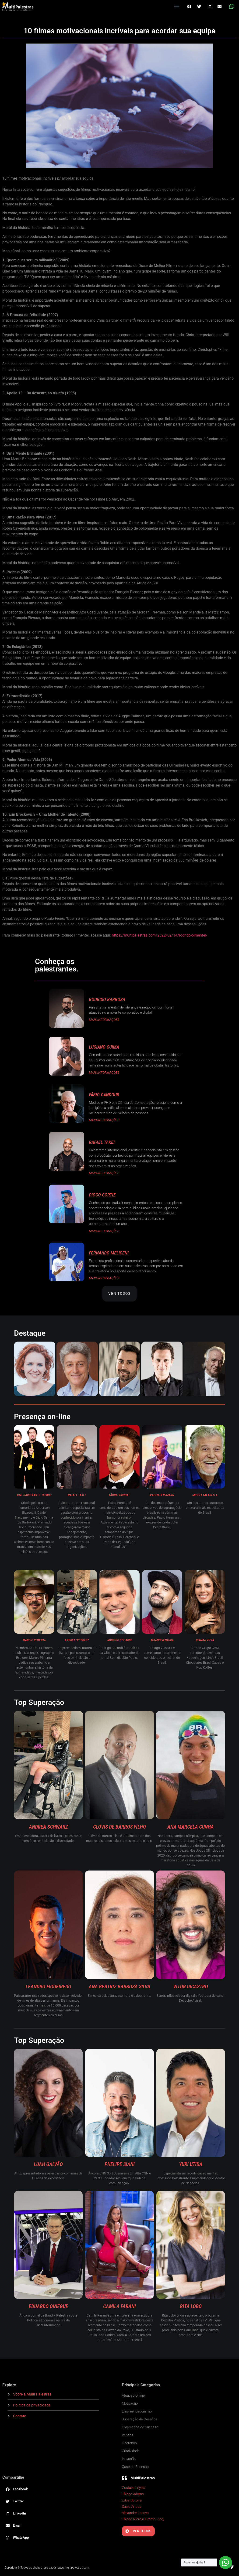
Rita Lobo (191, 2306)
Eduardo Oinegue (48, 2306)
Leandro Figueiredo (48, 1987)
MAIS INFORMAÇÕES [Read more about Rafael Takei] (104, 1173)
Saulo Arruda (131, 2506)
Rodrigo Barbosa (107, 999)
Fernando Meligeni (109, 1253)
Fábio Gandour (104, 1094)
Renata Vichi (205, 1640)
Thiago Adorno (133, 2494)
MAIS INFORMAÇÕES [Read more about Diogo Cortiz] (104, 1231)
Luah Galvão (48, 2164)
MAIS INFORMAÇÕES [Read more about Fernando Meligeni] (104, 1278)
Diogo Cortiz (102, 1195)
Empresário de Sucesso (140, 2427)
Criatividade (131, 2451)
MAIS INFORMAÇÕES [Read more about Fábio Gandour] (104, 1120)
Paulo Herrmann (162, 1495)
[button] (176, 6)
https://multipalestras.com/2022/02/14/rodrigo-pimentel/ (159, 935)
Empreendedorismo (137, 2411)
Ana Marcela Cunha (190, 1827)
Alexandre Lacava (135, 2513)
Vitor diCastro (190, 1987)
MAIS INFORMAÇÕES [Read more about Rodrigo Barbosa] (104, 1020)
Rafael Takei (102, 1142)
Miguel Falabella (205, 1495)
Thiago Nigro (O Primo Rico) (143, 2519)
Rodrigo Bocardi (119, 1640)
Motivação (130, 2403)
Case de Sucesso (135, 2467)
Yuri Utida (190, 2164)
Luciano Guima (104, 1047)
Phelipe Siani (120, 2164)
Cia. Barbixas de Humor (34, 1495)
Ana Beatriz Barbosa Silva (119, 1987)
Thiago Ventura (162, 1640)
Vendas (127, 2435)
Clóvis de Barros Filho (119, 1827)
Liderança (129, 2443)
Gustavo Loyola (133, 2488)
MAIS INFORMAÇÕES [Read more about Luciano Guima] (104, 1072)
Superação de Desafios (139, 2419)
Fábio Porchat (119, 1495)
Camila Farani (119, 2306)
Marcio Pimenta (34, 1640)
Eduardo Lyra (132, 2500)
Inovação (129, 2459)
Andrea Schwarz (77, 1640)
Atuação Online (133, 2395)
